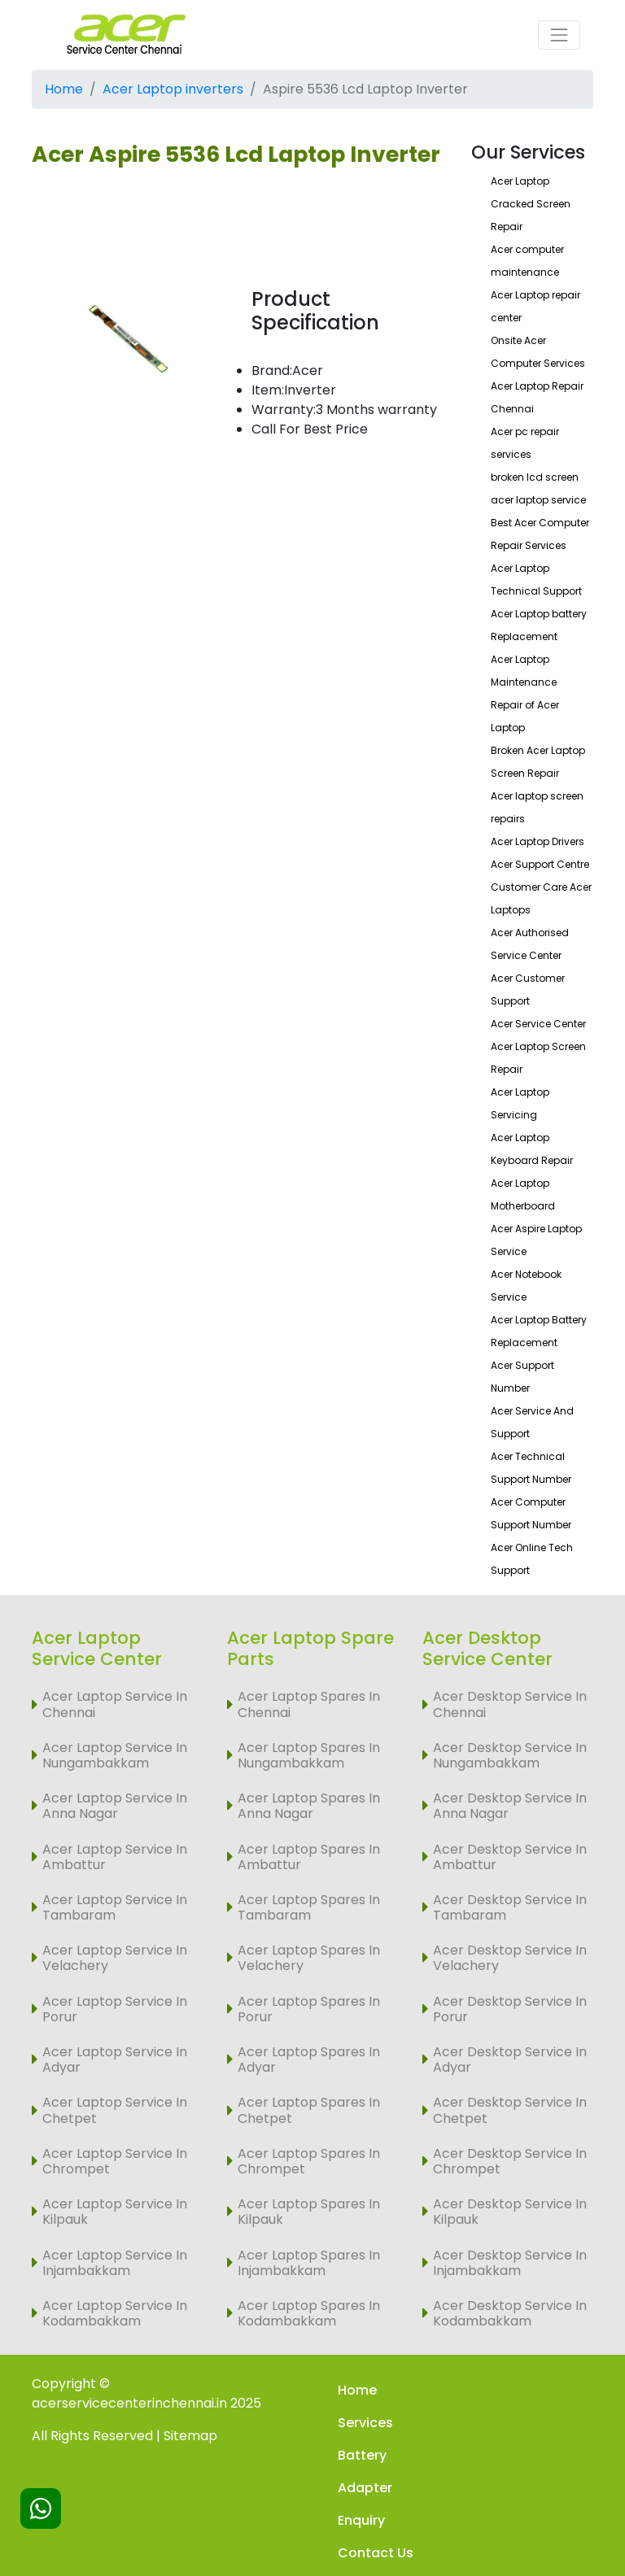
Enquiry (361, 2520)
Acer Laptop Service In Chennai (114, 1704)
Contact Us (375, 2552)
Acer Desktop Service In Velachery (510, 1957)
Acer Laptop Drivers (537, 841)
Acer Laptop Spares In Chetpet (309, 2109)
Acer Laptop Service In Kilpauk (114, 2211)
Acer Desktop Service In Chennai (510, 1704)
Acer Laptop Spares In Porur (309, 2009)
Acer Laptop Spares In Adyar (309, 2059)
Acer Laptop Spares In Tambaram (309, 1907)
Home (64, 89)
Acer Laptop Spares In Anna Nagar (309, 1805)
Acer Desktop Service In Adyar (510, 2059)
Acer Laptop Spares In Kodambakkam (309, 2313)
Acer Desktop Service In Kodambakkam (510, 2313)
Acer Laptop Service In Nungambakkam (114, 1755)
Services (365, 2422)
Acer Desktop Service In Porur (510, 2009)
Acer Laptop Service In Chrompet (114, 2161)
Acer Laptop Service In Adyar (114, 2059)
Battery (362, 2455)
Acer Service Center (538, 1024)
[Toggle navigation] (559, 35)
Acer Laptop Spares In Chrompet (309, 2161)
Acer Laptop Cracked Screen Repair (530, 203)
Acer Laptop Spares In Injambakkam (309, 2262)
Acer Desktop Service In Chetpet (510, 2109)
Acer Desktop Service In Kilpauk (510, 2211)
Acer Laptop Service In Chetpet (114, 2109)
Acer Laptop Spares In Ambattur (309, 1857)
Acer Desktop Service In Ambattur (510, 1857)
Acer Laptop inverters (173, 89)
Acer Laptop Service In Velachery (114, 1957)
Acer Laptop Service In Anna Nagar (114, 1805)
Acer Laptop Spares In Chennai (309, 1704)
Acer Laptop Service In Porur (114, 2009)
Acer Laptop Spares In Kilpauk (309, 2211)
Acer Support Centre (540, 864)
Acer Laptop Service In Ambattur (114, 1857)
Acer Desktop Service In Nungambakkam (510, 1755)
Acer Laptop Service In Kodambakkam (114, 2313)
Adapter (365, 2487)
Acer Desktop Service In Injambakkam (510, 2262)
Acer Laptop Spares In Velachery (309, 1957)
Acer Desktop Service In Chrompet (510, 2161)
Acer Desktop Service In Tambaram (510, 1907)
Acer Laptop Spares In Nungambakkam (309, 1755)
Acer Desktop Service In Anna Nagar (510, 1805)
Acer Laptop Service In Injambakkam (114, 2262)
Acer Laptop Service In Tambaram (114, 1907)
